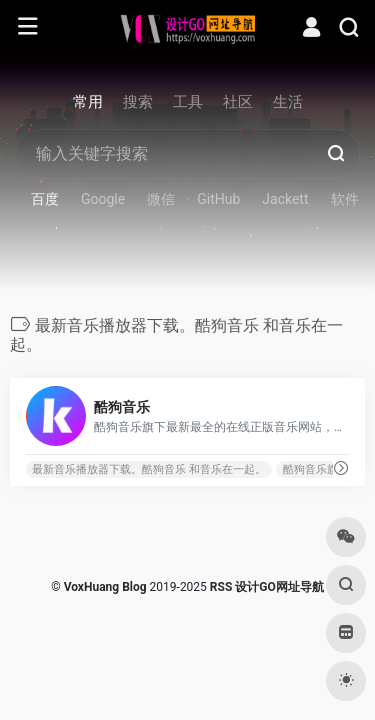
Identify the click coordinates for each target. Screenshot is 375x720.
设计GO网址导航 (279, 587)
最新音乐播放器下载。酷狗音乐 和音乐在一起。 (149, 469)
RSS (221, 587)
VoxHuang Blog (105, 587)
